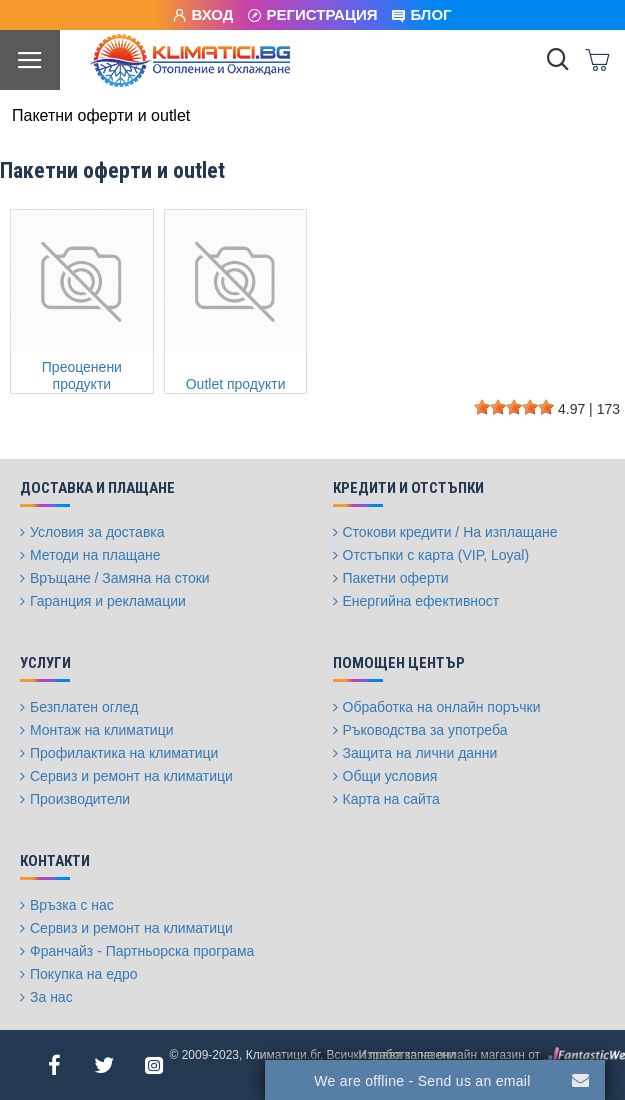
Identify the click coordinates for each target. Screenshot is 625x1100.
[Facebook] (54, 1065)
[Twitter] (104, 1065)
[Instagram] (154, 1065)
